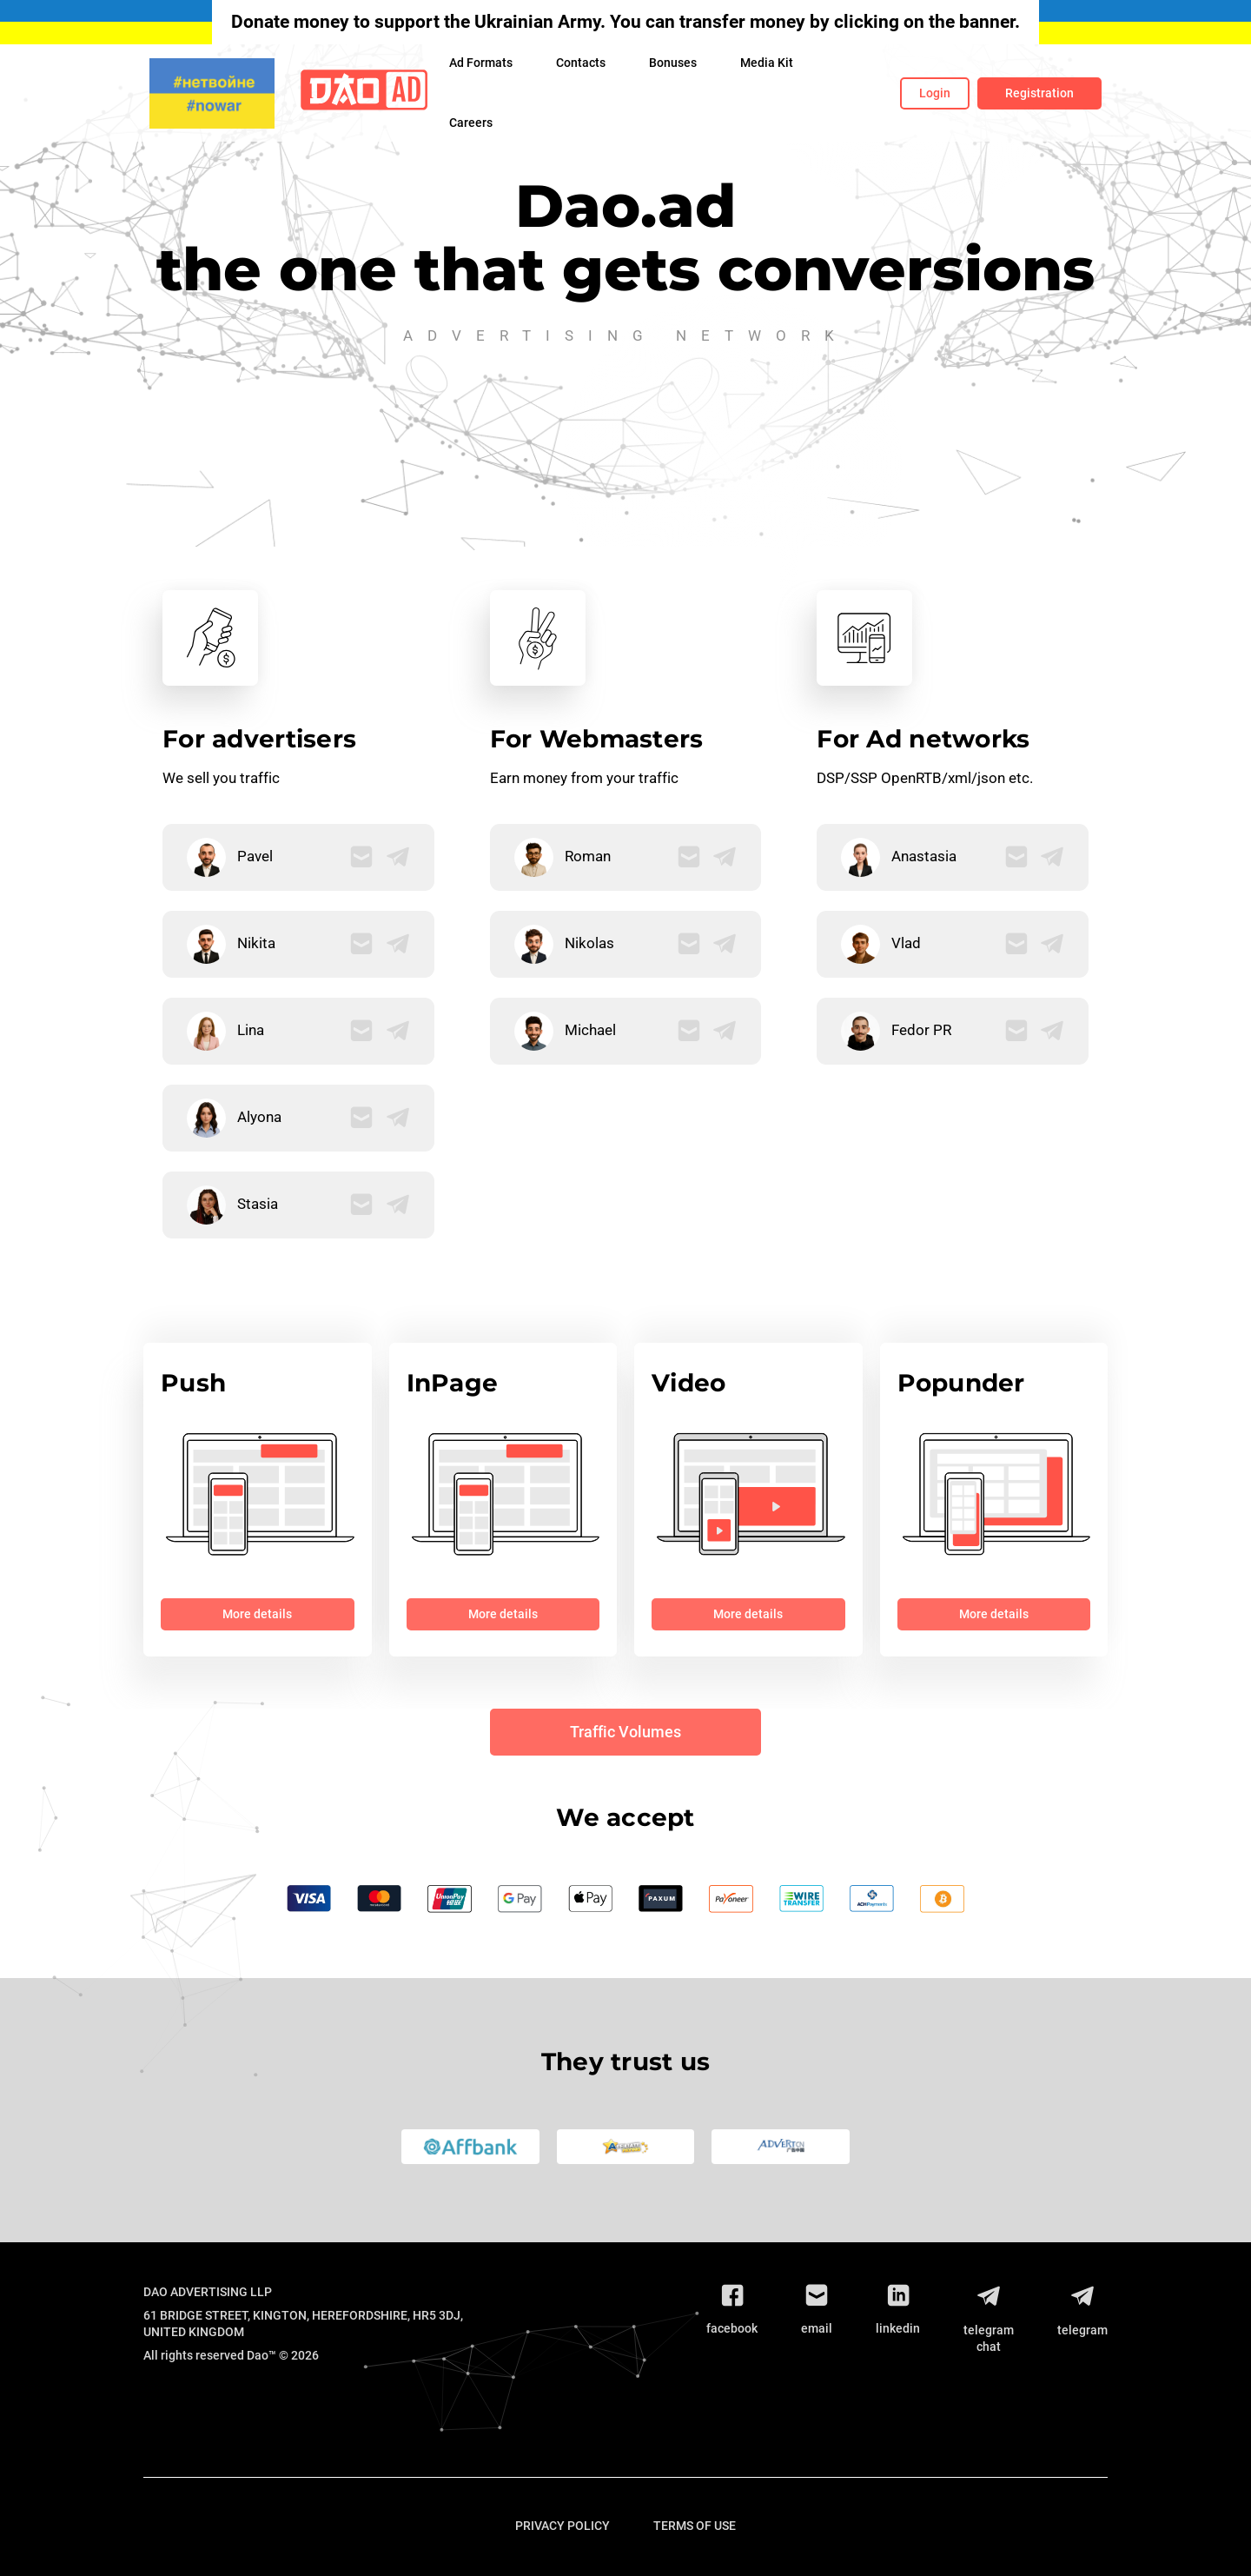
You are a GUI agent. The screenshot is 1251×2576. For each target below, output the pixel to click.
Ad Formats (481, 63)
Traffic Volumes (625, 1732)
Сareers (471, 122)
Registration (1039, 93)
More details (257, 1614)
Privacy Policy (562, 2526)
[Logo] (364, 93)
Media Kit (766, 63)
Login (934, 93)
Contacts (581, 63)
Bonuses (673, 63)
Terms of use (694, 2526)
